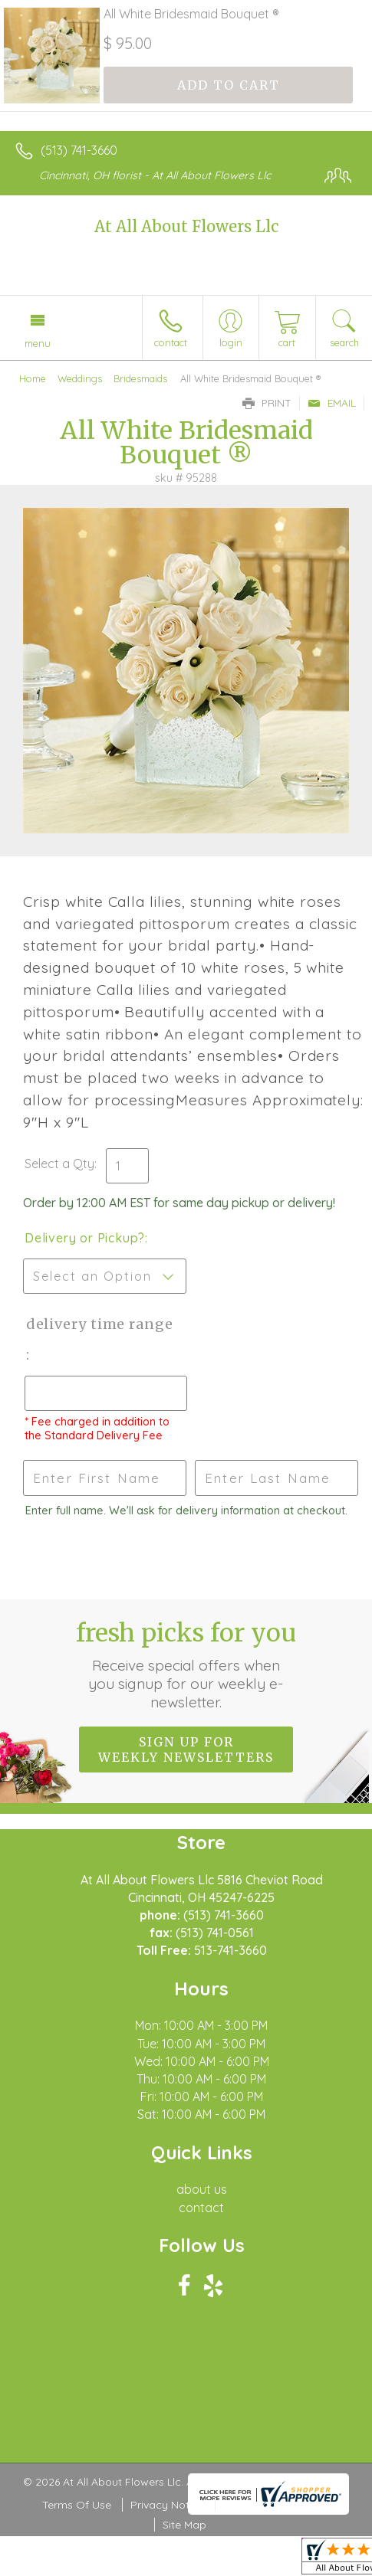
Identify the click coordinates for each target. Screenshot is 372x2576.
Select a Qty (59, 1163)
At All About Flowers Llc (186, 226)
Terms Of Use (76, 2505)
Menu (38, 343)
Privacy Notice (167, 2505)
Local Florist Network (277, 2505)
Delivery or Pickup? (85, 1237)
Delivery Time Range (98, 1324)
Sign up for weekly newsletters (186, 1749)
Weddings (80, 378)
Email (332, 403)
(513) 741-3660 (79, 150)
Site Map (184, 2525)
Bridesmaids (140, 378)
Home (32, 378)
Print (266, 403)
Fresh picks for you (186, 1664)
